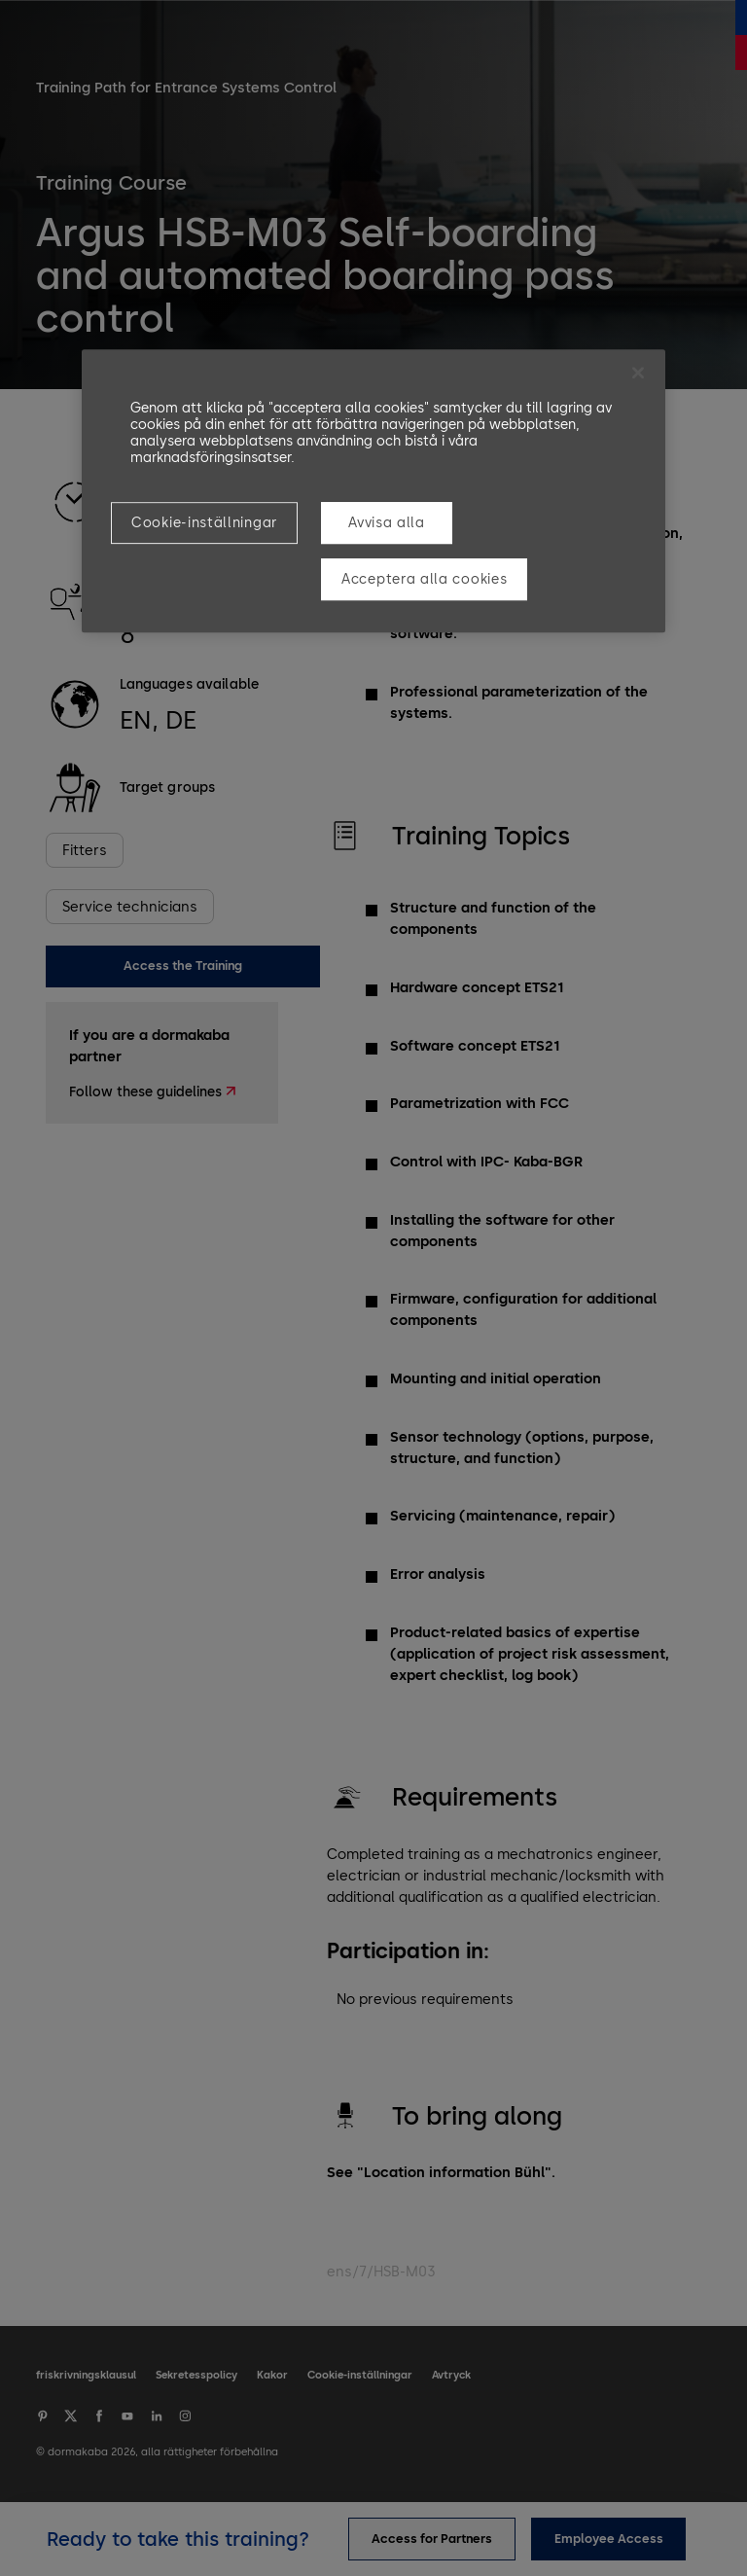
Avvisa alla (386, 523)
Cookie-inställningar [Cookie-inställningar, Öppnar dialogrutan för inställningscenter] (204, 523)
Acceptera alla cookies (424, 579)
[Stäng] (638, 372)
